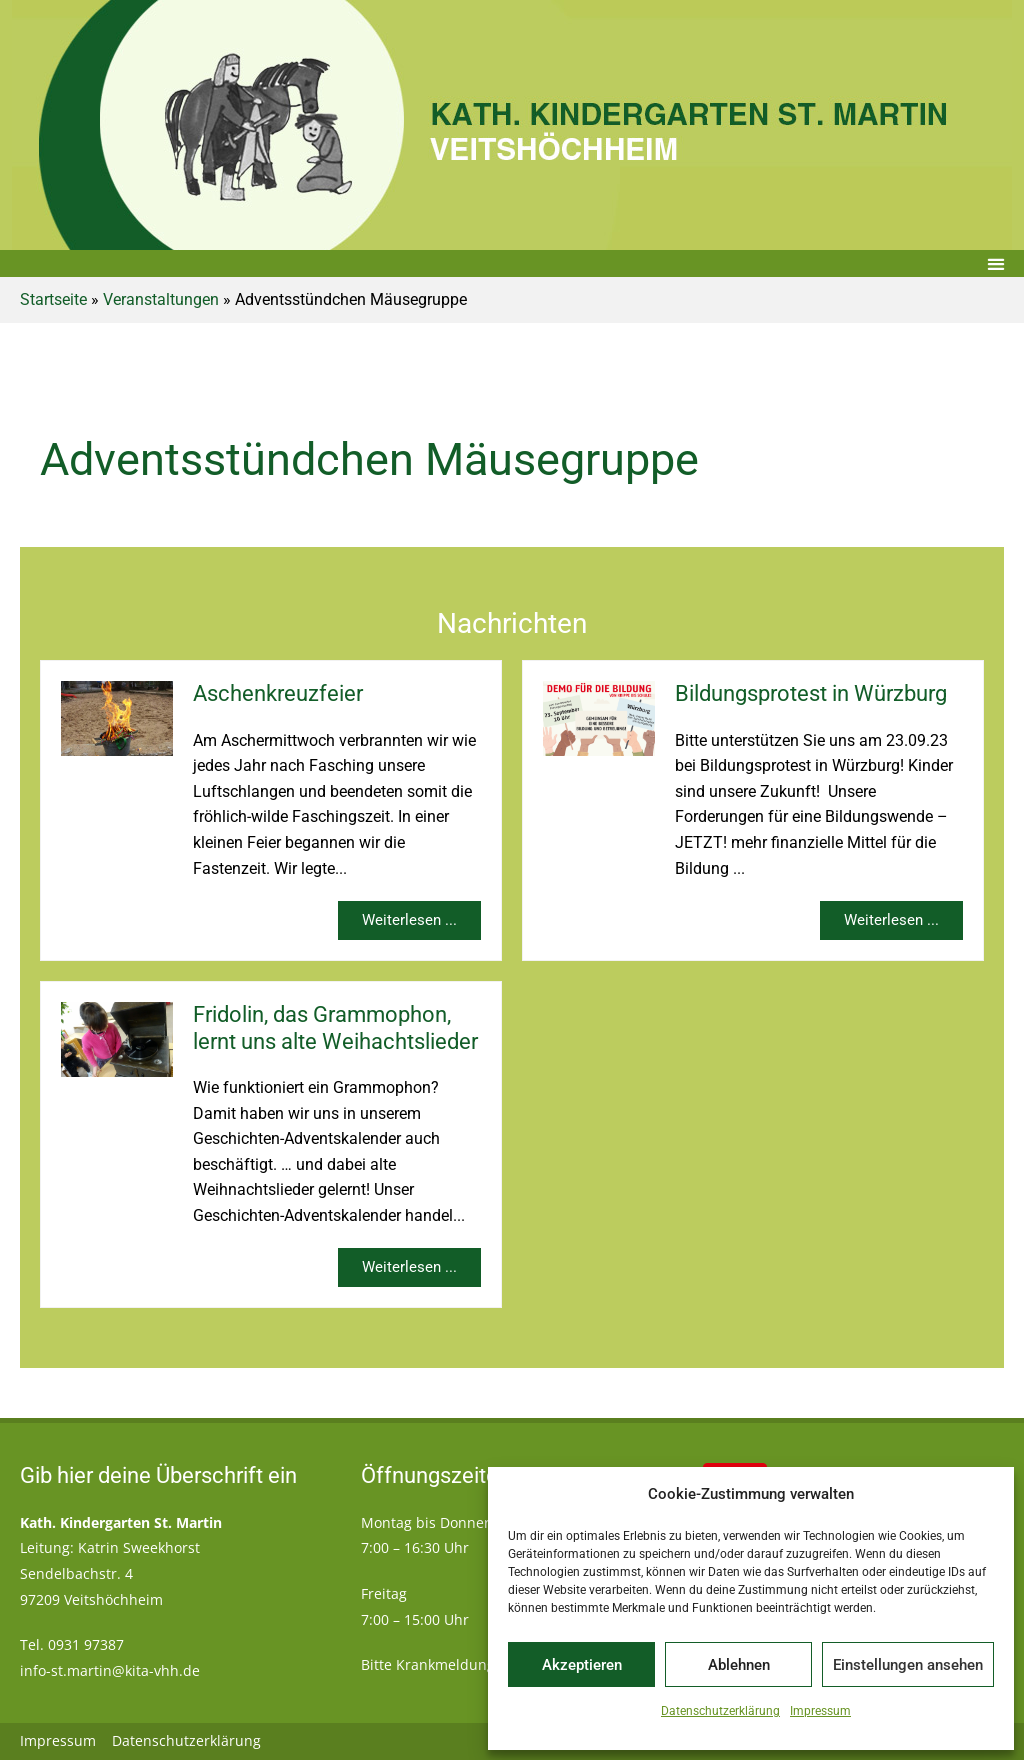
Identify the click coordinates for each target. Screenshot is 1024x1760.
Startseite (53, 299)
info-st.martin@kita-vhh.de (110, 1670)
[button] (995, 263)
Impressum (820, 1711)
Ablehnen (739, 1665)
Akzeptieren (582, 1665)
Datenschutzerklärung (720, 1711)
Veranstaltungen (161, 299)
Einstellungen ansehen (908, 1665)
